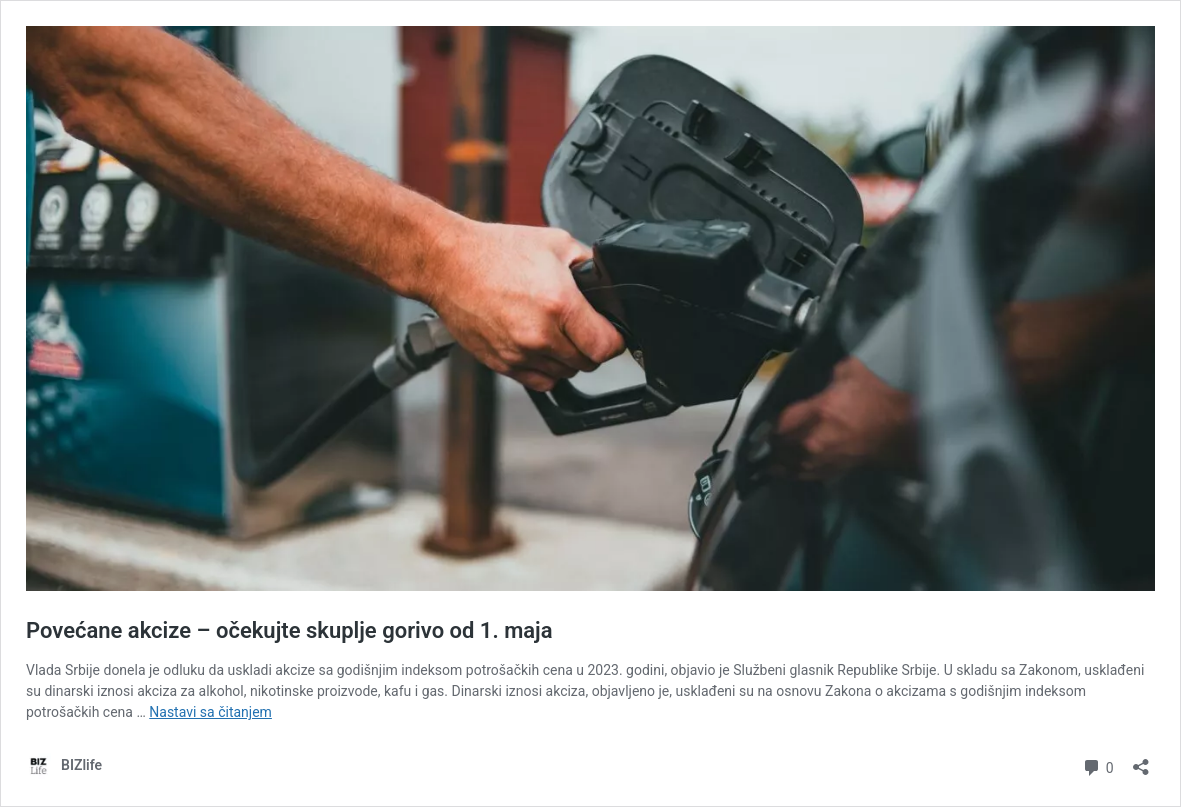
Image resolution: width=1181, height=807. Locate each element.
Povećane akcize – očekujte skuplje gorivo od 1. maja (289, 630)
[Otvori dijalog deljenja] (1141, 760)
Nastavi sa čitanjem (210, 712)
